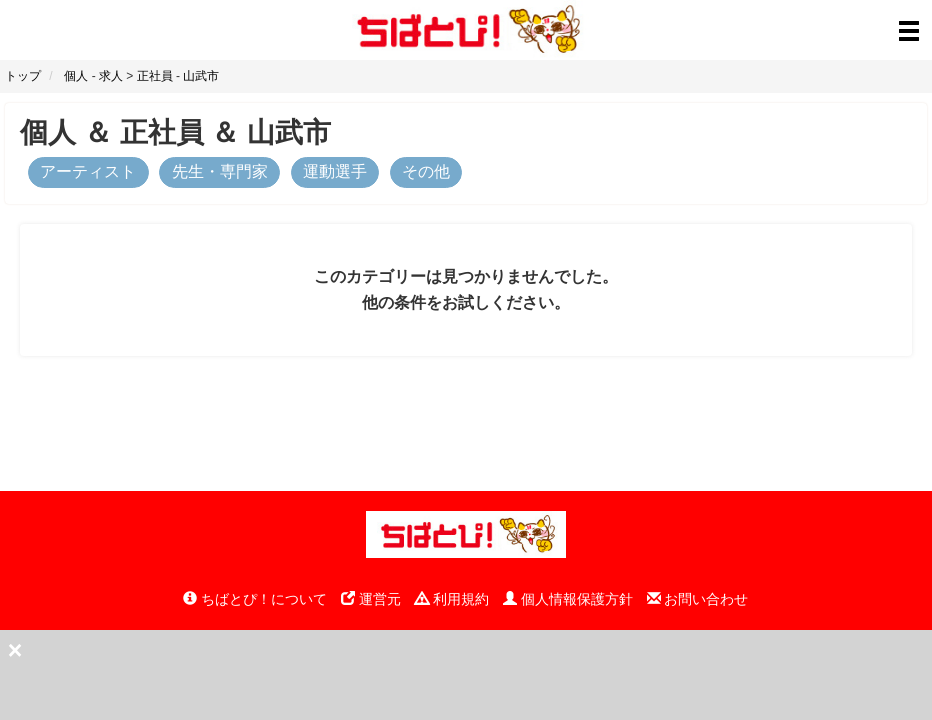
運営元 (371, 599)
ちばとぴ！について (255, 599)
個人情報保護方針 (568, 599)
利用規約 (452, 599)
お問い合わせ (698, 599)
